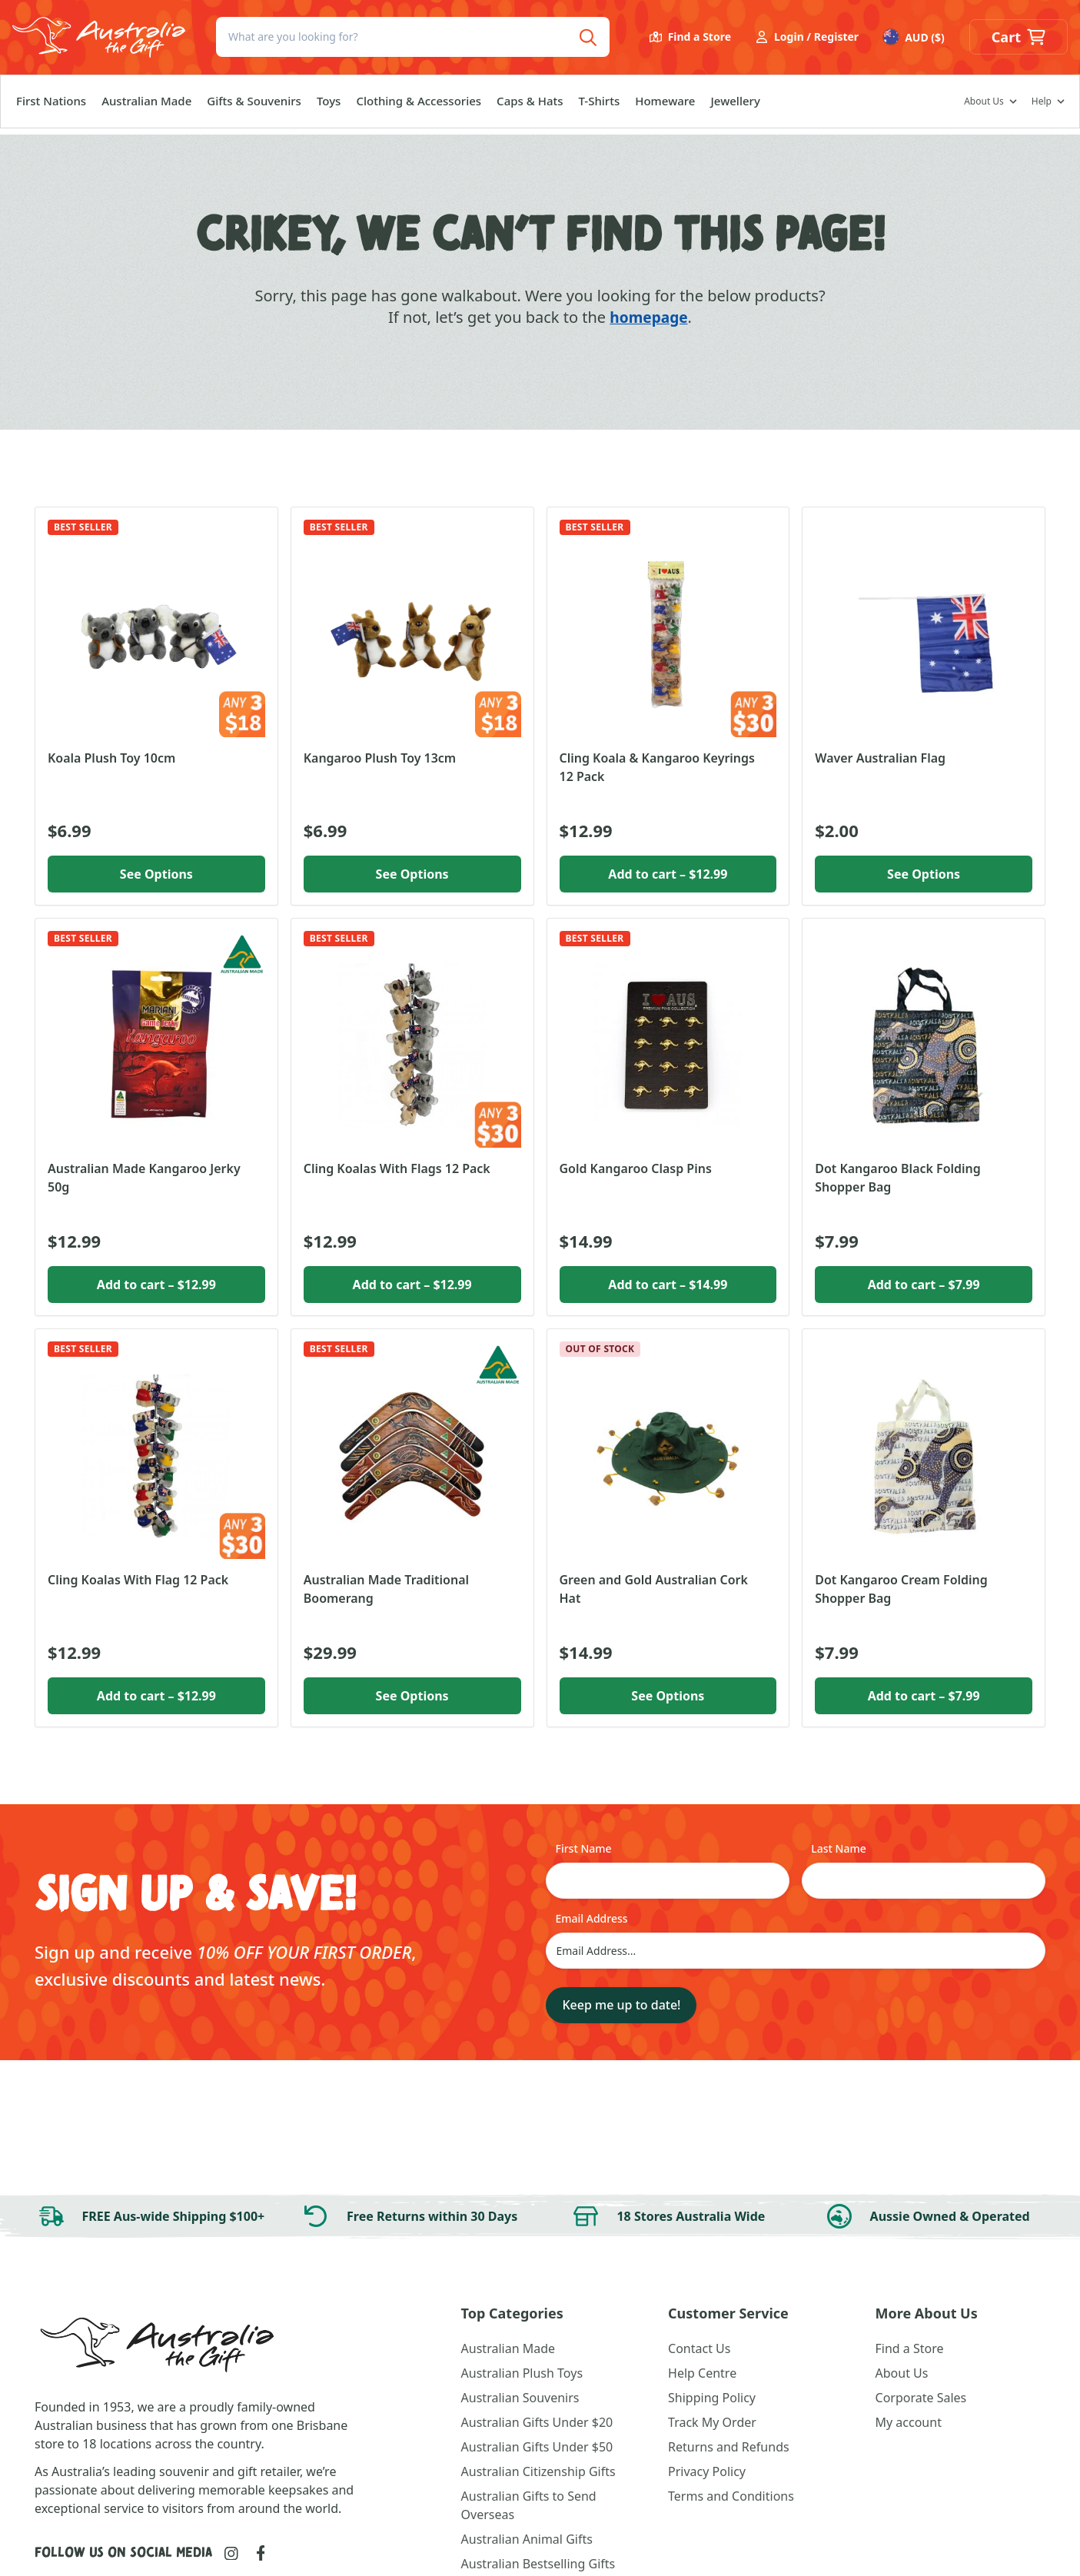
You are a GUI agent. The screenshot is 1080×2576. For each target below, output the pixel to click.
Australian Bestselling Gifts (538, 2563)
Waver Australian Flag (880, 758)
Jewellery (734, 107)
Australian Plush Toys (522, 2373)
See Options (156, 874)
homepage (649, 317)
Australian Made (146, 107)
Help (1042, 107)
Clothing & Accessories (418, 107)
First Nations (51, 107)
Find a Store (690, 40)
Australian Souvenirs (520, 2397)
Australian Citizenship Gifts (538, 2471)
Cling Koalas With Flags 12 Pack (397, 1168)
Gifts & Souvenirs (254, 107)
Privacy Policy (707, 2471)
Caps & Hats (530, 107)
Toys (329, 107)
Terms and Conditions (731, 2496)
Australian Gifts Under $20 (537, 2422)
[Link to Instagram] (231, 2554)
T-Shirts (599, 107)
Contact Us (699, 2348)
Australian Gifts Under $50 (537, 2446)
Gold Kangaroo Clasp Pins (636, 1168)
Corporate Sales (921, 2397)
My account (909, 2422)
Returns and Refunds (728, 2446)
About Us (984, 107)
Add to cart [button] (667, 874)
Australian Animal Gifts (527, 2539)
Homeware (665, 107)
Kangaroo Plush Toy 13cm (380, 758)
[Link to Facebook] (261, 2553)
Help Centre (702, 2373)
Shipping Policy (712, 2397)
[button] (1018, 40)
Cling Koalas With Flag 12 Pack (138, 1579)
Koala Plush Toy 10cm (111, 758)
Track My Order (712, 2422)
